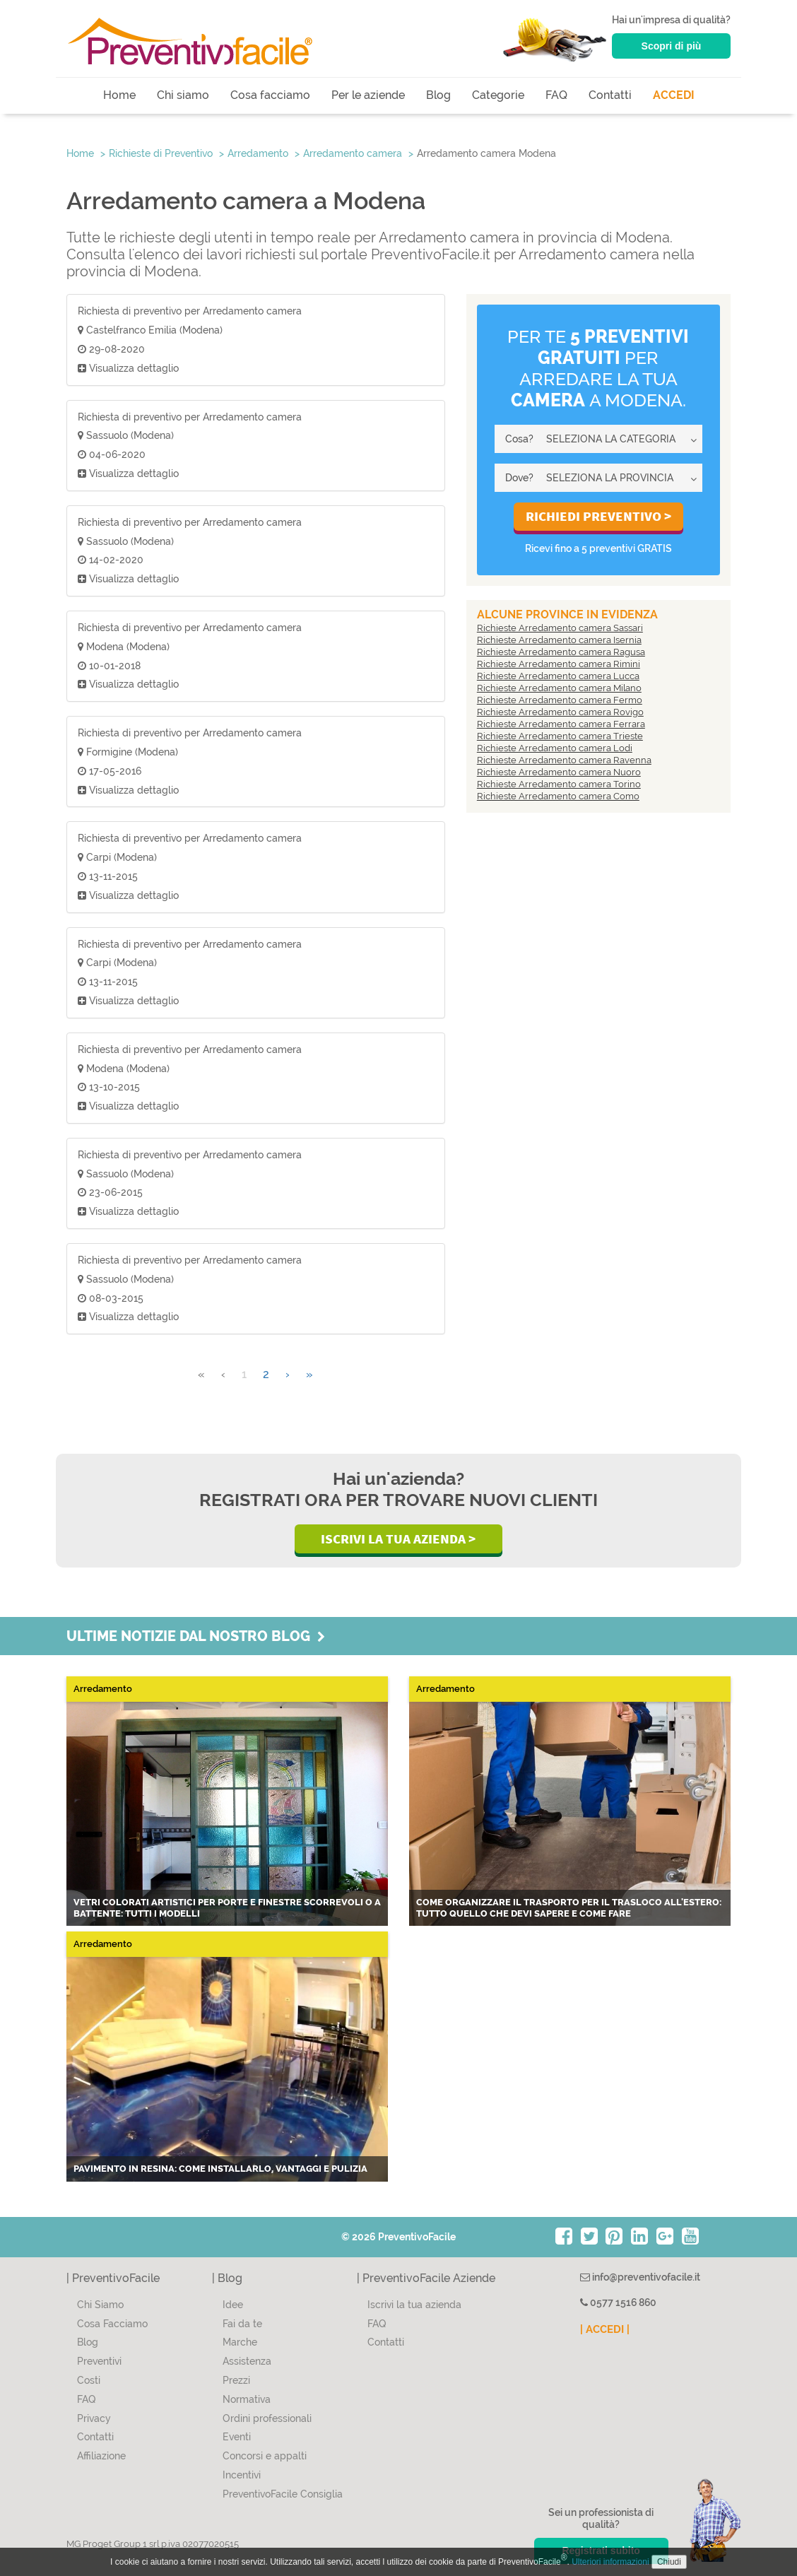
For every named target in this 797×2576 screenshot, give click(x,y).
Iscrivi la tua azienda (414, 2304)
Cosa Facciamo (112, 2323)
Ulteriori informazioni (610, 2562)
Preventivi (99, 2361)
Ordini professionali (267, 2418)
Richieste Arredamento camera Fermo (559, 700)
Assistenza (247, 2361)
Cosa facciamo (270, 95)
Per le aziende (368, 95)
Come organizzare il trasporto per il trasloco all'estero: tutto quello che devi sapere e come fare (568, 1908)
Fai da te (242, 2323)
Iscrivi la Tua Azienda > (398, 1538)
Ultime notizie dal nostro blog (195, 1636)
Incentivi (242, 2475)
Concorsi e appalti (265, 2456)
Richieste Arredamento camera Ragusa (561, 652)
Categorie (498, 95)
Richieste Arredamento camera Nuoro (559, 772)
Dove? (519, 477)
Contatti (610, 95)
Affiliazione (101, 2456)
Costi (88, 2380)
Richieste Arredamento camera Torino (559, 784)
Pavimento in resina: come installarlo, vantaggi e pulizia (220, 2168)
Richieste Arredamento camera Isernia (559, 640)
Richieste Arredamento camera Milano (559, 688)
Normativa (247, 2399)
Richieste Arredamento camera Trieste (560, 736)
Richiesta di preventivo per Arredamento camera (190, 311)
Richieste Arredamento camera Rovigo (560, 712)
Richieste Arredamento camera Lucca (558, 676)
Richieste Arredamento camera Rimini (558, 664)
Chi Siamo (100, 2304)
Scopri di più (672, 46)
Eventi (237, 2436)
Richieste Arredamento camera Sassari (560, 628)
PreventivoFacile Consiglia (283, 2494)
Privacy (94, 2418)
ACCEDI (674, 95)
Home (119, 95)
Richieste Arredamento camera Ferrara (561, 724)
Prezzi (236, 2380)
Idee (233, 2304)
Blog (438, 95)
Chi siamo (183, 95)
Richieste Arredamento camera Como (558, 796)
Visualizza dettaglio (128, 368)
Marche (240, 2342)
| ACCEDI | (605, 2329)
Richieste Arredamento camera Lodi (554, 748)
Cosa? (519, 439)
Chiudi (669, 2562)
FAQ (556, 95)
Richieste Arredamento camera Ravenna (564, 760)
